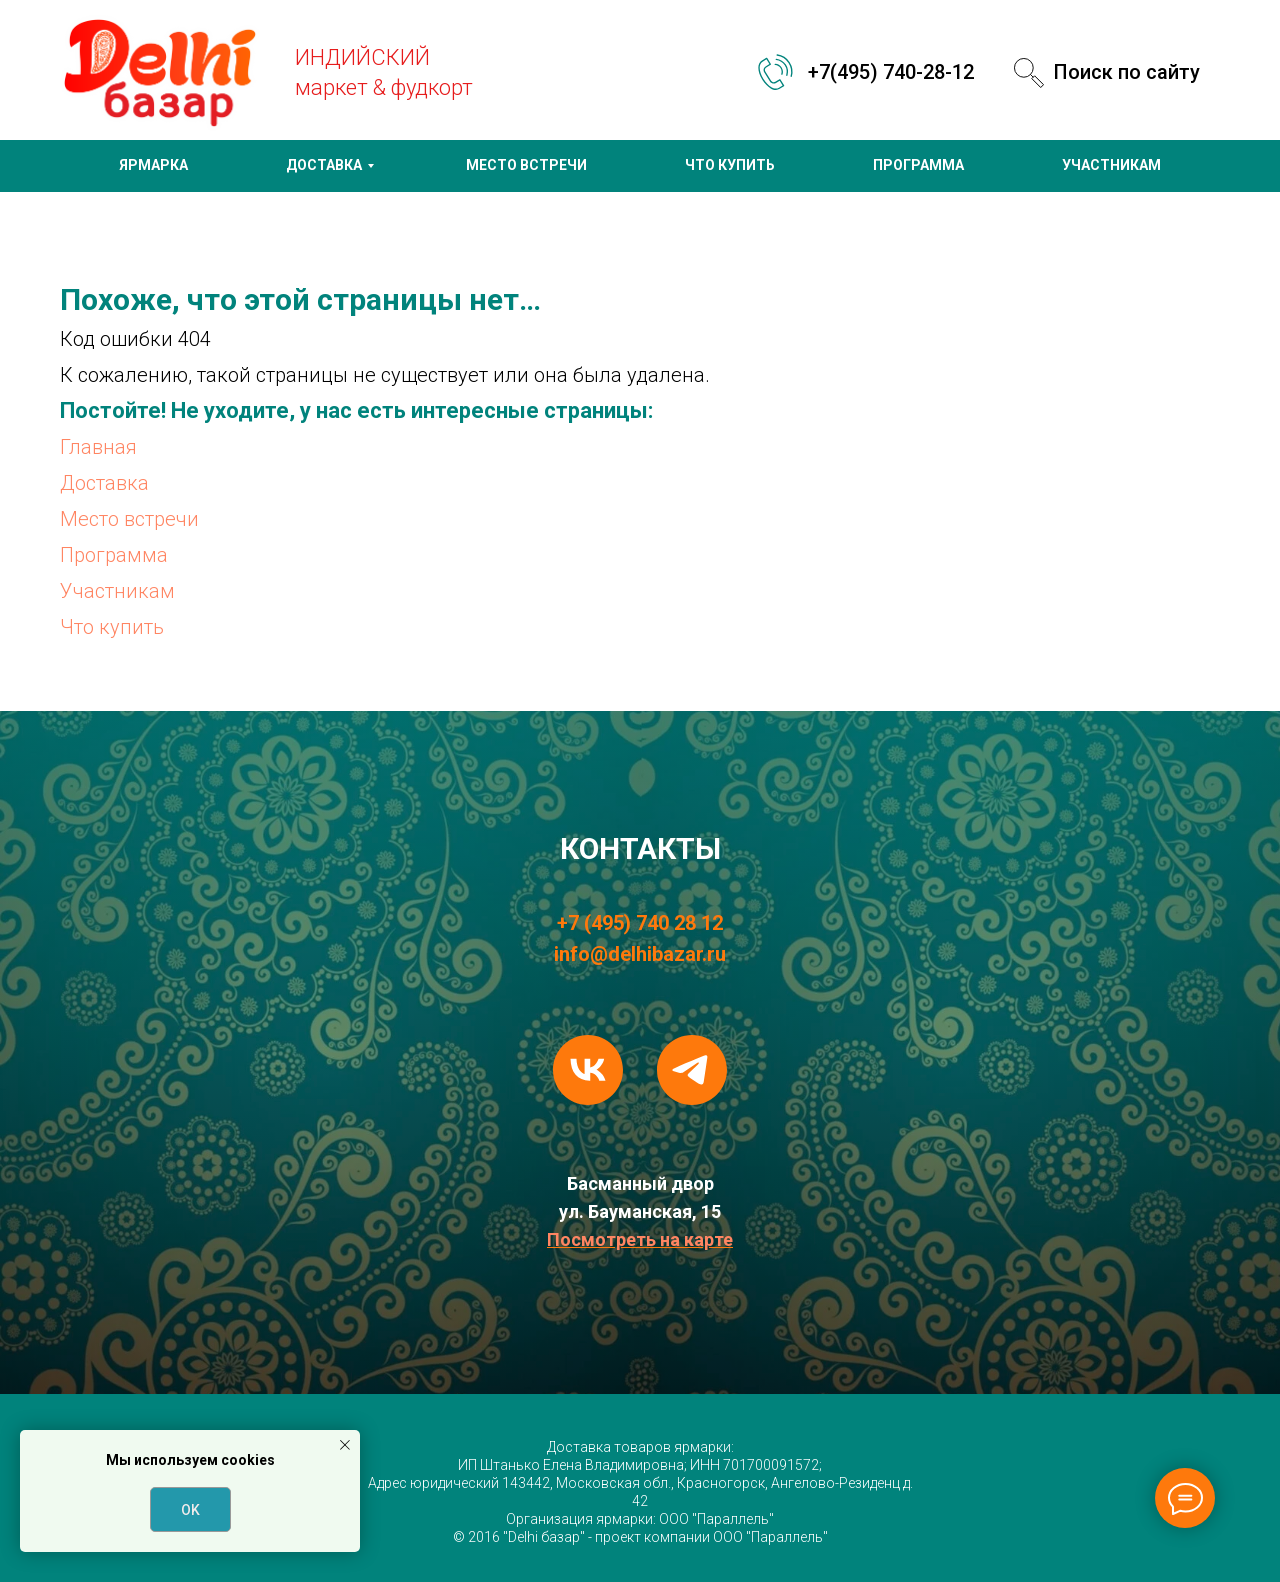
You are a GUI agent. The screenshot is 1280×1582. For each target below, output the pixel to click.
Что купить (112, 627)
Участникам (117, 591)
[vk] (588, 1070)
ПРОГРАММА (918, 165)
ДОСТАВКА (324, 165)
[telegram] (692, 1070)
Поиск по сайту (1127, 72)
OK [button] (190, 1510)
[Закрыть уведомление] (345, 1445)
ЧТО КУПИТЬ (730, 165)
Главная (98, 447)
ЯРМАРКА (153, 165)
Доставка (104, 483)
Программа (114, 555)
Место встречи (129, 519)
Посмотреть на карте (640, 1239)
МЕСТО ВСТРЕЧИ (526, 165)
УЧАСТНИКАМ (1111, 165)
